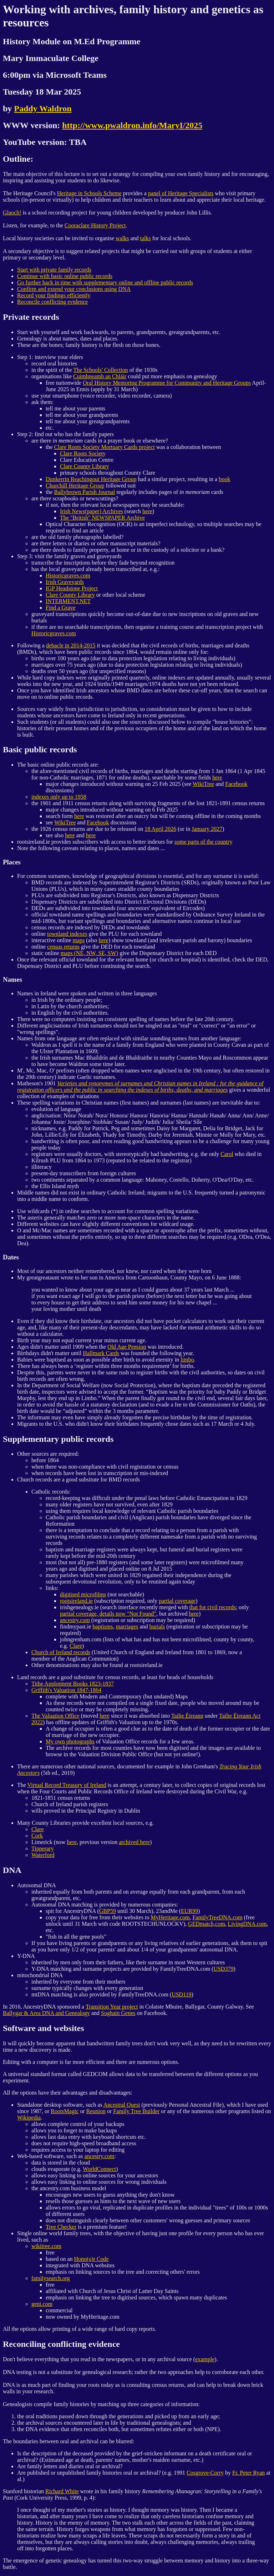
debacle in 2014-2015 (71, 645)
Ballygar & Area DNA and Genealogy (46, 2013)
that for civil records (212, 1607)
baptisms (103, 1626)
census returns (63, 947)
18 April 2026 (160, 829)
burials (157, 1626)
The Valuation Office (55, 1716)
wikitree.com (46, 2246)
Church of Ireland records (60, 1652)
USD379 (223, 1969)
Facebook (236, 784)
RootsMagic (64, 2111)
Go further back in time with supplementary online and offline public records (105, 282)
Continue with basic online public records (64, 276)
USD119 (181, 1994)
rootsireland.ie (76, 1601)
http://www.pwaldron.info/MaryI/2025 (132, 125)
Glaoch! (12, 212)
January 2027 (207, 829)
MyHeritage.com (170, 1917)
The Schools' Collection (100, 370)
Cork (37, 1836)
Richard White (61, 2491)
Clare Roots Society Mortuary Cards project (104, 447)
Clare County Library (84, 466)
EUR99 (189, 1911)
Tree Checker (61, 2227)
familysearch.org (50, 2278)
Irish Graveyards (65, 582)
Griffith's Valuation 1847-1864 (66, 1690)
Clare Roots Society (83, 453)
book (224, 479)
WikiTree (203, 784)
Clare (76, 1646)
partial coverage (177, 1601)
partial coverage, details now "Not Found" (108, 1614)
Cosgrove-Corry (205, 2473)
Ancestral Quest (121, 2105)
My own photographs (70, 1741)
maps (79, 940)
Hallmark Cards (101, 1353)
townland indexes (67, 934)
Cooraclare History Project (95, 225)
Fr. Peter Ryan (248, 2473)
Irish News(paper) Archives (91, 511)
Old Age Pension (126, 1347)
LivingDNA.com (247, 1924)
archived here (134, 1842)
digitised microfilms (83, 1594)
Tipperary (42, 1848)
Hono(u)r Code (91, 2259)
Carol (226, 1154)
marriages (127, 1626)
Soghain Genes (118, 2013)
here (147, 511)
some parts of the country (203, 842)
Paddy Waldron (42, 108)
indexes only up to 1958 (58, 797)
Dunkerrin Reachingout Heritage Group (91, 479)
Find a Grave (61, 608)
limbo (187, 1360)
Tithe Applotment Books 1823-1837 (72, 1684)
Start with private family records (54, 270)
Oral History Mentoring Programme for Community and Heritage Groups (167, 383)
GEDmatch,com (206, 1924)
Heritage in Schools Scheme (89, 193)
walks (122, 238)
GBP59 (107, 1911)
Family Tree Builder (136, 2111)
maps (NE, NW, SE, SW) (89, 953)
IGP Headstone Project (72, 588)
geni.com (41, 2304)
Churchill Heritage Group (75, 486)
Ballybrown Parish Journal (84, 492)
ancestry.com (75, 1620)
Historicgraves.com (68, 575)
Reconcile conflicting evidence (52, 302)
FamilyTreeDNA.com (217, 1917)
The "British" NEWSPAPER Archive (102, 518)
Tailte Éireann (187, 1716)
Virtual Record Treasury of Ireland (66, 1785)
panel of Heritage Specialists (181, 193)
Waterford (42, 1855)
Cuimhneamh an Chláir (99, 376)
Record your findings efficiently (53, 295)
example (204, 2359)
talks (145, 238)
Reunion (96, 2111)
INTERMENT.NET (68, 601)
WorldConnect (99, 2169)
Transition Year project (112, 2007)
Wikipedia (29, 2118)
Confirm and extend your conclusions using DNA (74, 289)
